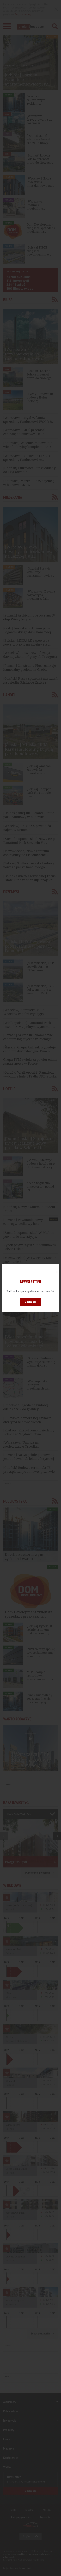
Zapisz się (30, 1302)
